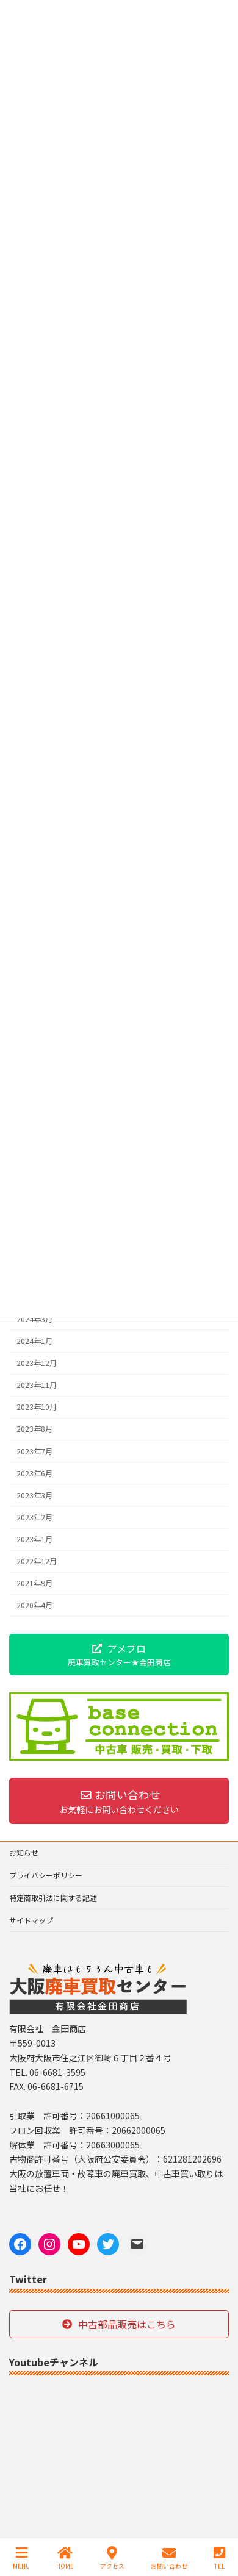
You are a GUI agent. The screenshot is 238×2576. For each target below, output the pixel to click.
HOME (65, 2558)
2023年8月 (34, 1428)
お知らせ (23, 1852)
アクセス (112, 2558)
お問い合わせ (169, 2558)
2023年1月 (34, 1539)
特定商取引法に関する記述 (53, 1897)
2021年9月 (34, 1583)
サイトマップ (31, 1920)
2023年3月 (34, 1495)
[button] (119, 1654)
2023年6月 (34, 1472)
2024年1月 (34, 1341)
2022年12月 (36, 1561)
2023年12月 (36, 1363)
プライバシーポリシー (45, 1875)
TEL (219, 2558)
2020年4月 (34, 1605)
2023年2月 (34, 1517)
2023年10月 (36, 1406)
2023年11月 (36, 1384)
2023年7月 (34, 1450)
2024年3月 (34, 1319)
